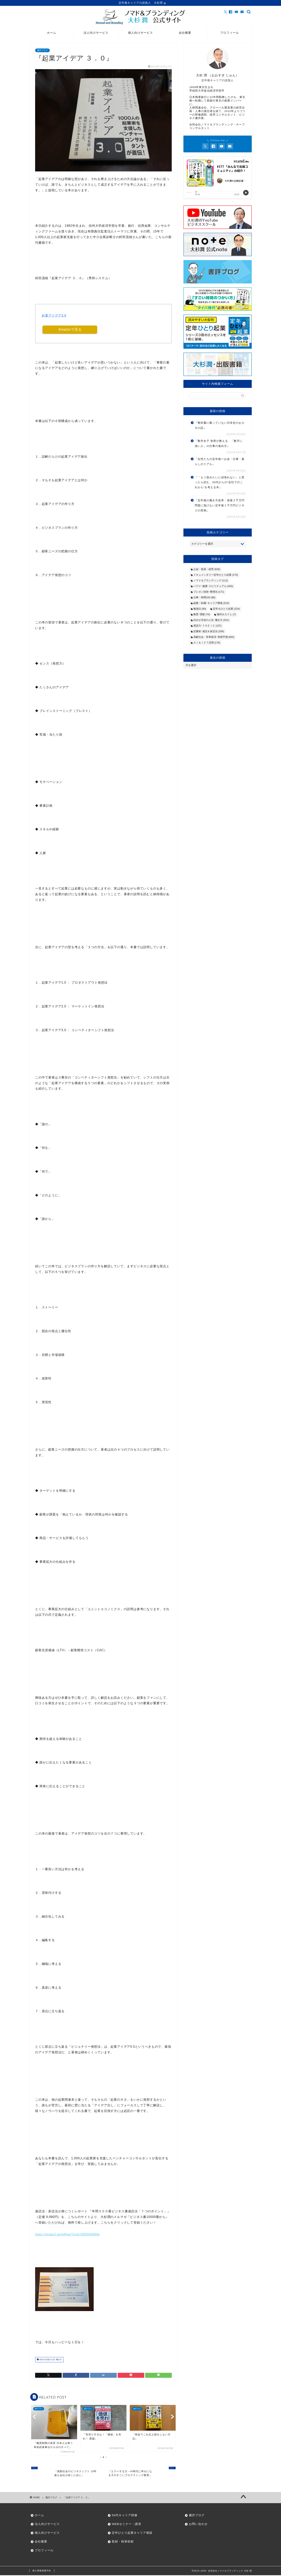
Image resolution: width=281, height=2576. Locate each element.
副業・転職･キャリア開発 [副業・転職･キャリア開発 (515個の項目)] (211, 603)
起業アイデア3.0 (54, 316)
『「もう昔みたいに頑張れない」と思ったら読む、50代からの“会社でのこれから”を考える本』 (220, 483)
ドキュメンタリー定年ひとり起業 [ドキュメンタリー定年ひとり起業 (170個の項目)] (215, 575)
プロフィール (229, 33)
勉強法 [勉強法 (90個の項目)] (199, 609)
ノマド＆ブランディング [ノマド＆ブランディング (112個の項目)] (210, 581)
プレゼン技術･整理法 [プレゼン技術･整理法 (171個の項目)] (208, 592)
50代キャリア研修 (124, 2516)
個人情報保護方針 (41, 2571)
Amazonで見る (70, 330)
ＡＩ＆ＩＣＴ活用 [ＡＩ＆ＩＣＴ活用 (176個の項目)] (206, 643)
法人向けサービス (96, 33)
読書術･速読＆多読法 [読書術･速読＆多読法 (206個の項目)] (208, 631)
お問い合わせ (198, 2524)
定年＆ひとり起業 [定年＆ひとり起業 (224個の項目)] (226, 609)
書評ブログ (42, 51)
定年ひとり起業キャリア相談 (132, 2533)
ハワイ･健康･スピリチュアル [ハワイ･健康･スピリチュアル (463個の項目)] (213, 586)
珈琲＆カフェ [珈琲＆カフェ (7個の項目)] (226, 614)
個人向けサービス (140, 33)
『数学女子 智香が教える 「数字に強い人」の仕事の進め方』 (219, 444)
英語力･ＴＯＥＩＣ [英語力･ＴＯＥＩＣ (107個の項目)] (207, 626)
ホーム (51, 33)
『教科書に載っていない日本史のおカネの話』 (220, 426)
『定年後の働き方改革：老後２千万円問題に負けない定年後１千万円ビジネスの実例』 (220, 505)
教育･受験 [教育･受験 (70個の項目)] (201, 614)
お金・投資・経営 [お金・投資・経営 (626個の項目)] (206, 569)
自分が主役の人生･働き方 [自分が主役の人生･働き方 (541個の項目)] (211, 620)
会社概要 (185, 33)
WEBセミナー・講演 (126, 2524)
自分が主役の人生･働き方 (50, 2361)
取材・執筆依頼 (123, 2542)
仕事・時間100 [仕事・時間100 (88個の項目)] (204, 598)
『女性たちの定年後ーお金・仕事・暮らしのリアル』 (220, 462)
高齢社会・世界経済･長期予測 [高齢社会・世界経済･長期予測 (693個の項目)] (213, 637)
